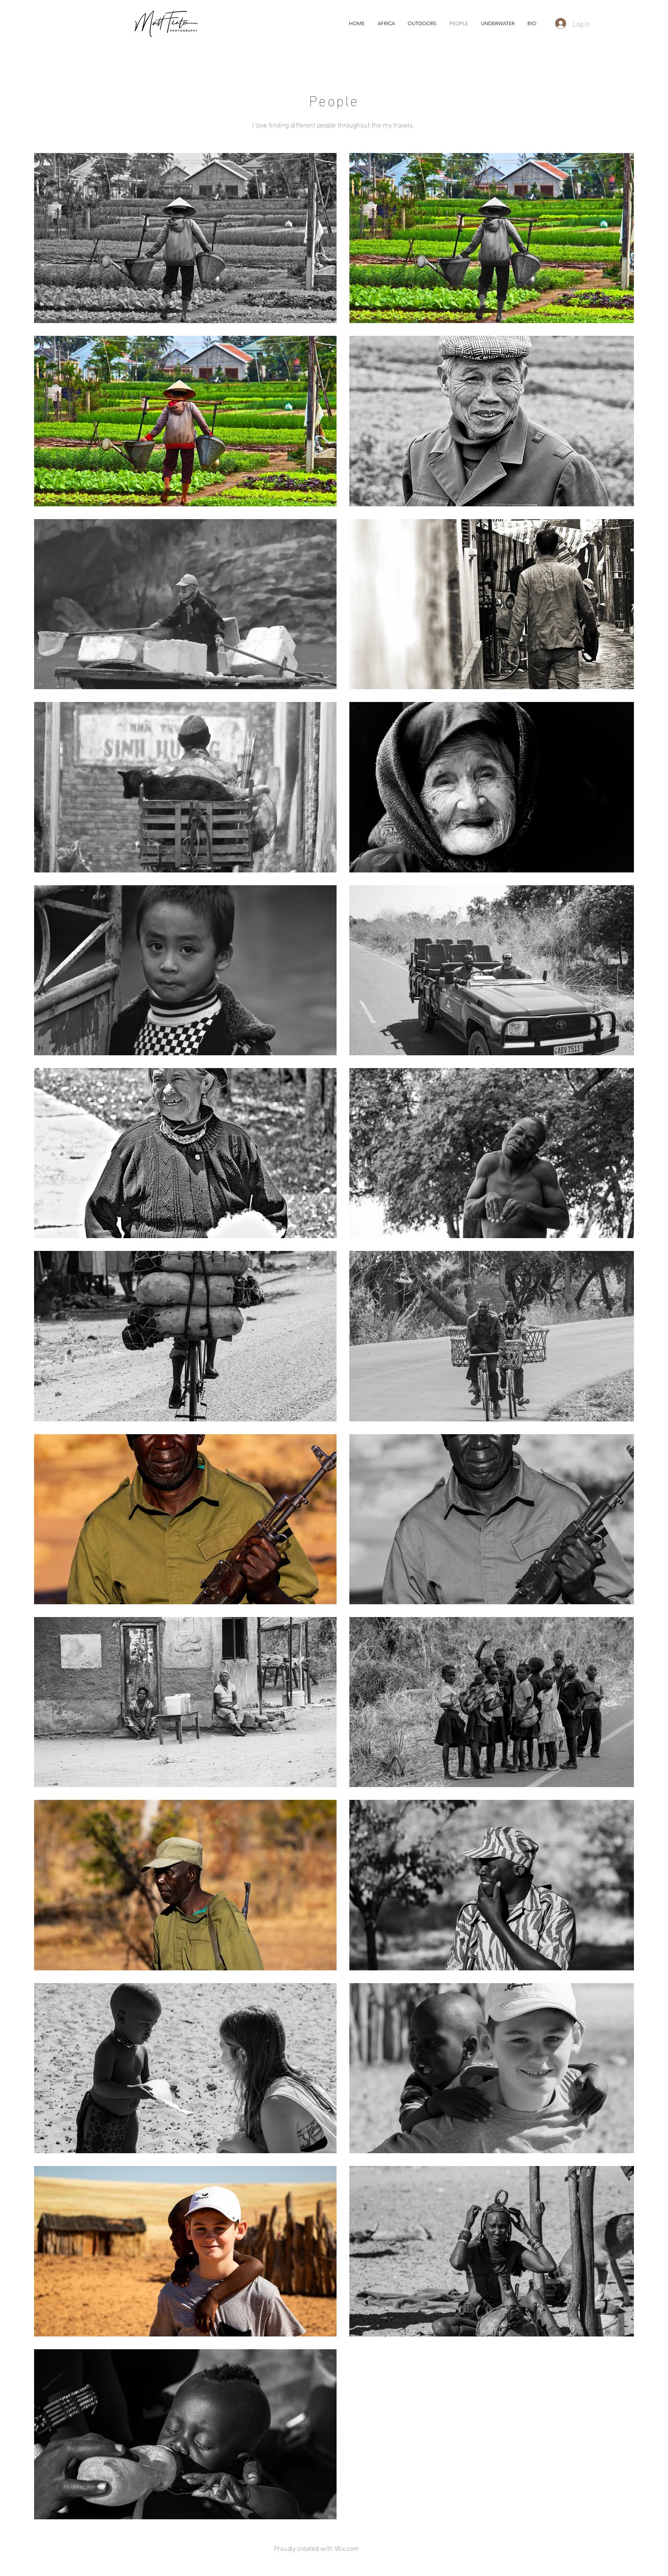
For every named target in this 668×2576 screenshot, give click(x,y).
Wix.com (347, 2547)
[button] (498, 23)
